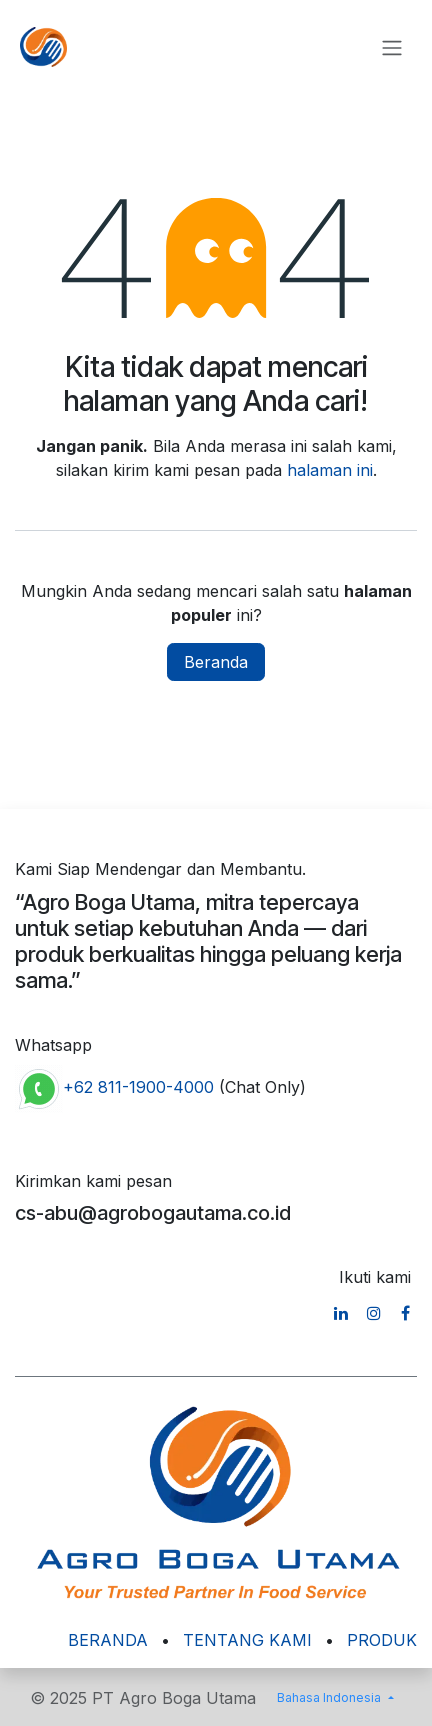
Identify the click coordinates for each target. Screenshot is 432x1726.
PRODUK (382, 1640)
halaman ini (330, 470)
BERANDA (108, 1640)
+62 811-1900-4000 (138, 1088)
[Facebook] (405, 1313)
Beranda (216, 662)
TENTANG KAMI (247, 1640)
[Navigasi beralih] (392, 47)
